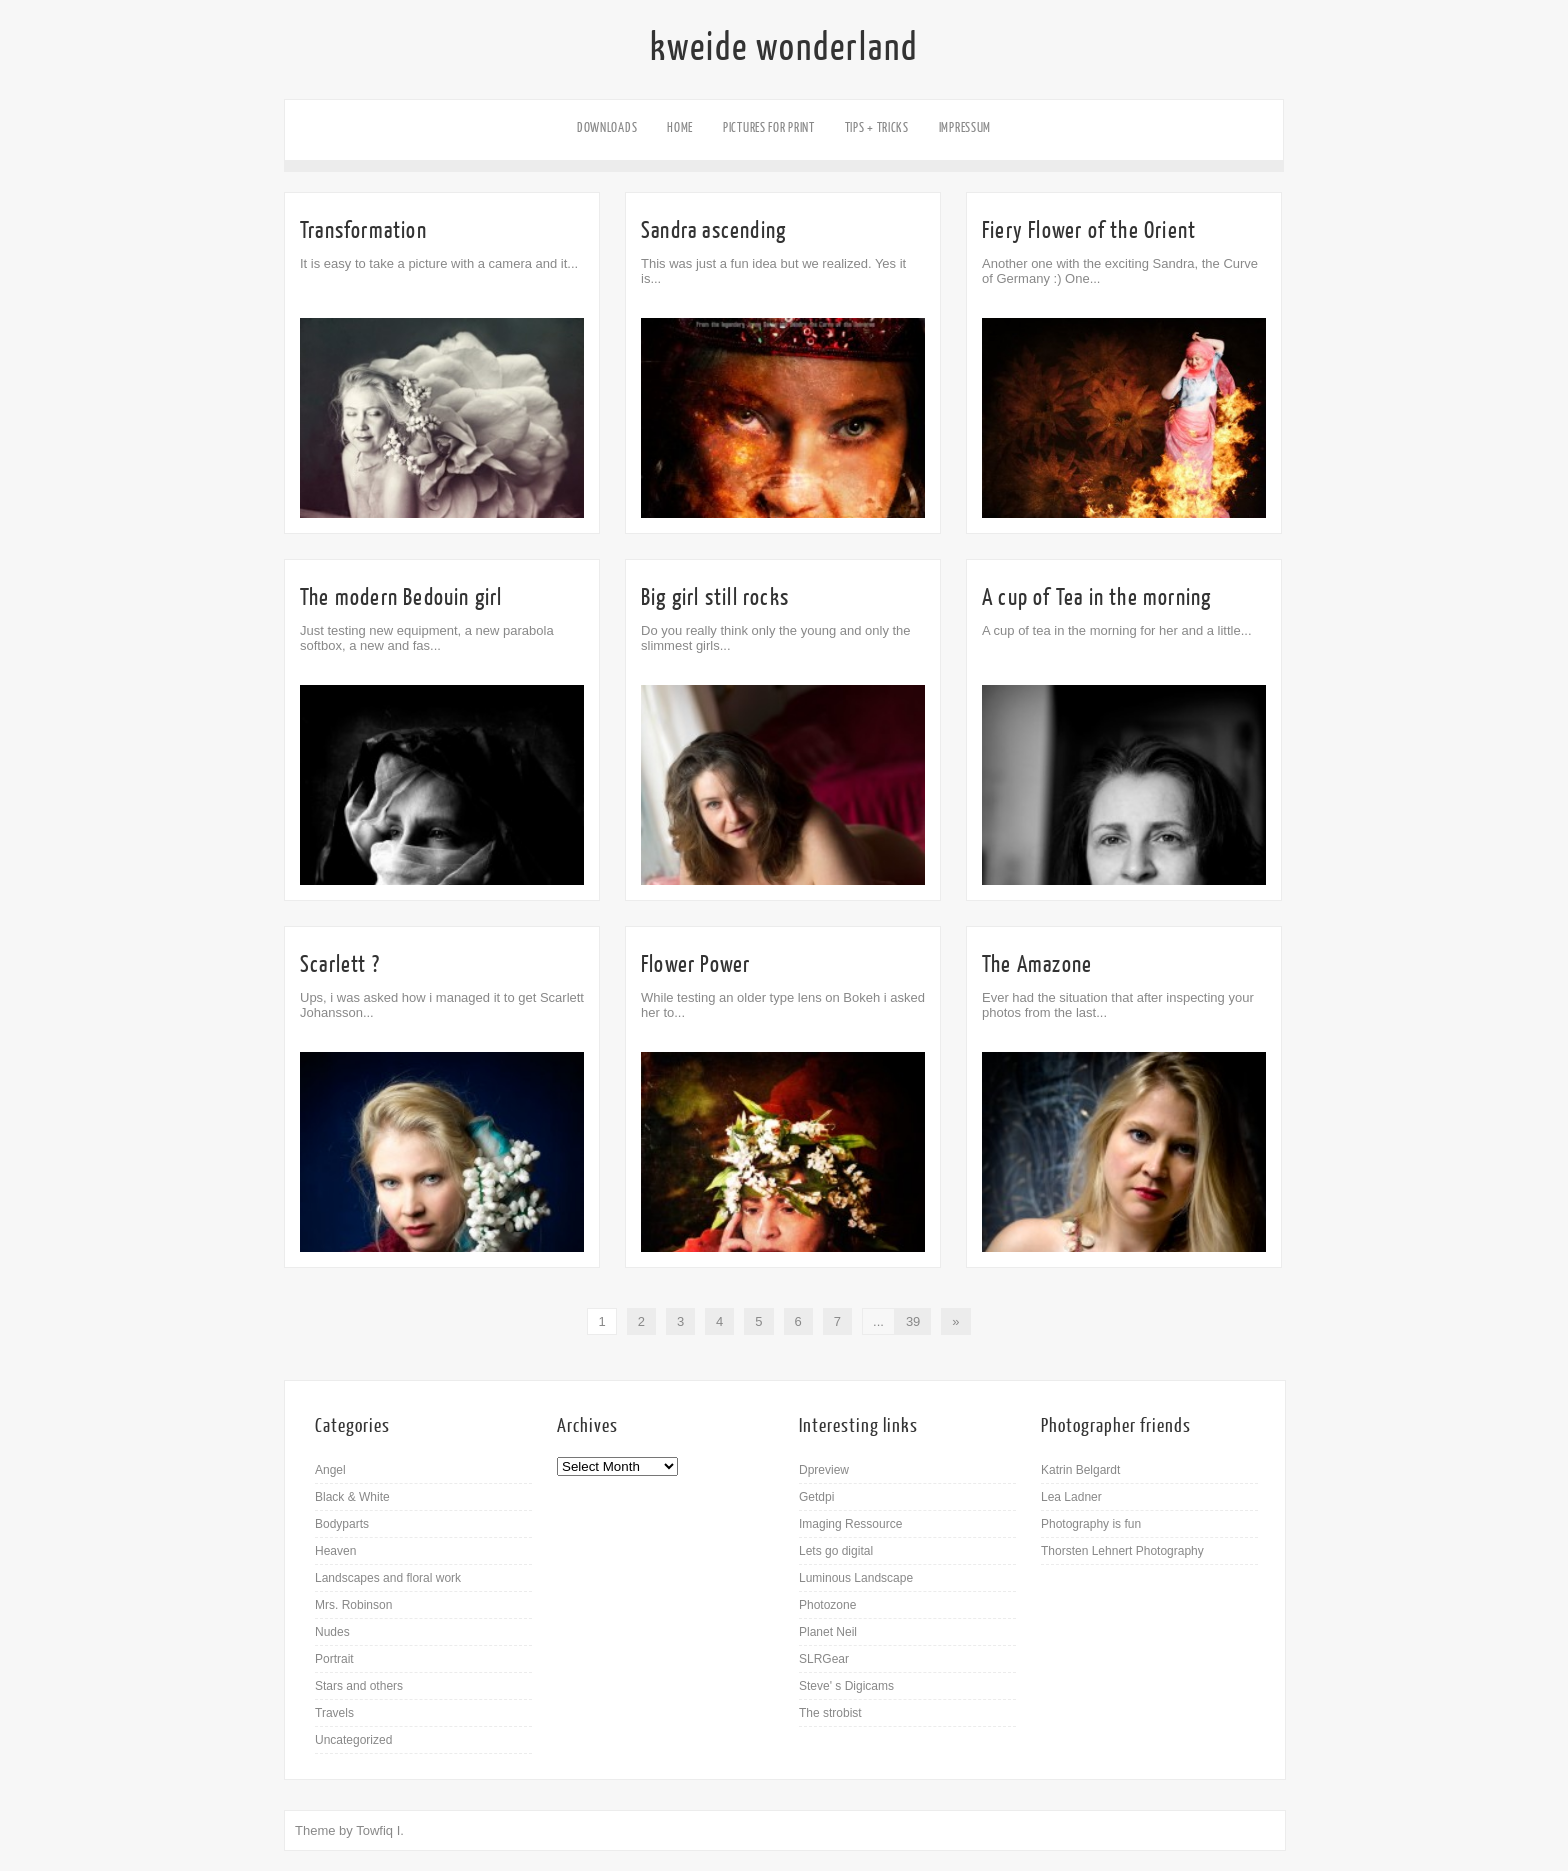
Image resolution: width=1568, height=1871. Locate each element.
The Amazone (1037, 964)
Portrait (334, 1659)
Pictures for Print (769, 127)
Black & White (352, 1497)
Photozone (827, 1605)
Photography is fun (1091, 1524)
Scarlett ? (340, 964)
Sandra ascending (713, 230)
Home (680, 127)
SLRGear (824, 1659)
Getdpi (816, 1497)
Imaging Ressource (850, 1524)
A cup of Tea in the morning (1096, 597)
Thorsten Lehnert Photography (1122, 1551)
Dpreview (824, 1470)
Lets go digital (836, 1551)
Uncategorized (353, 1740)
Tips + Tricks (877, 127)
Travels (334, 1713)
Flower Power (695, 964)
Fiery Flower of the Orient (1089, 230)
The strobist (830, 1713)
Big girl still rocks (715, 597)
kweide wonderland (784, 48)
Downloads (607, 127)
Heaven (335, 1551)
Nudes (332, 1632)
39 (913, 1321)
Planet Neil (828, 1632)
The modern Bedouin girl (401, 597)
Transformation (363, 230)
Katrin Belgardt (1080, 1470)
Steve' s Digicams (846, 1686)
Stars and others (359, 1686)
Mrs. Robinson (353, 1605)
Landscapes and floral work (388, 1578)
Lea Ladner (1071, 1497)
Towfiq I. (380, 1830)
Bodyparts (342, 1524)
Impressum (965, 127)
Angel (330, 1470)
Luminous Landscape (856, 1578)
